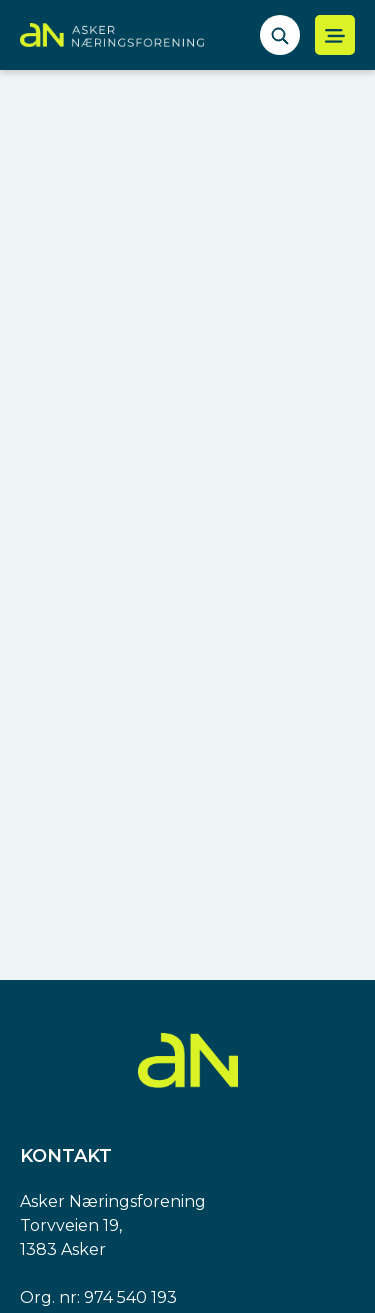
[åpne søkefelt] (280, 35)
